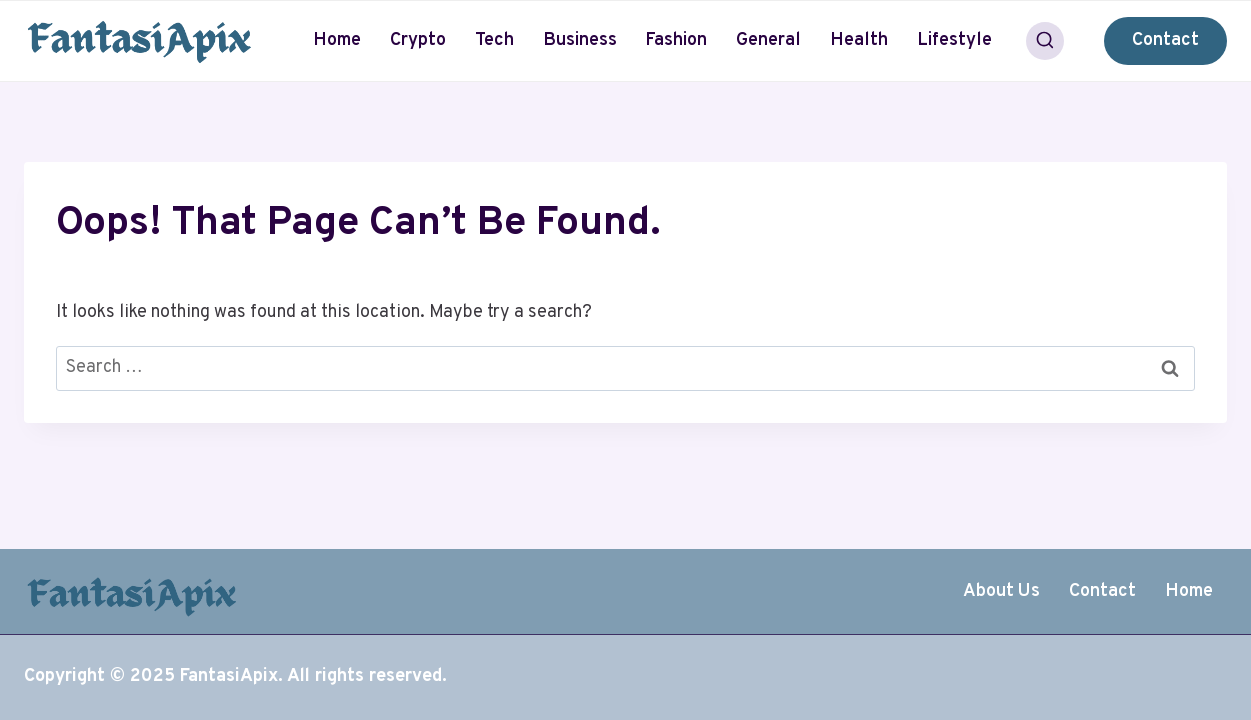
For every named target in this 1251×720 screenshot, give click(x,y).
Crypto (418, 40)
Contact (1165, 40)
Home (337, 40)
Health (859, 40)
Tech (494, 40)
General (768, 40)
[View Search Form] (1045, 41)
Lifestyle (954, 40)
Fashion (676, 40)
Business (580, 40)
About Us (1001, 591)
